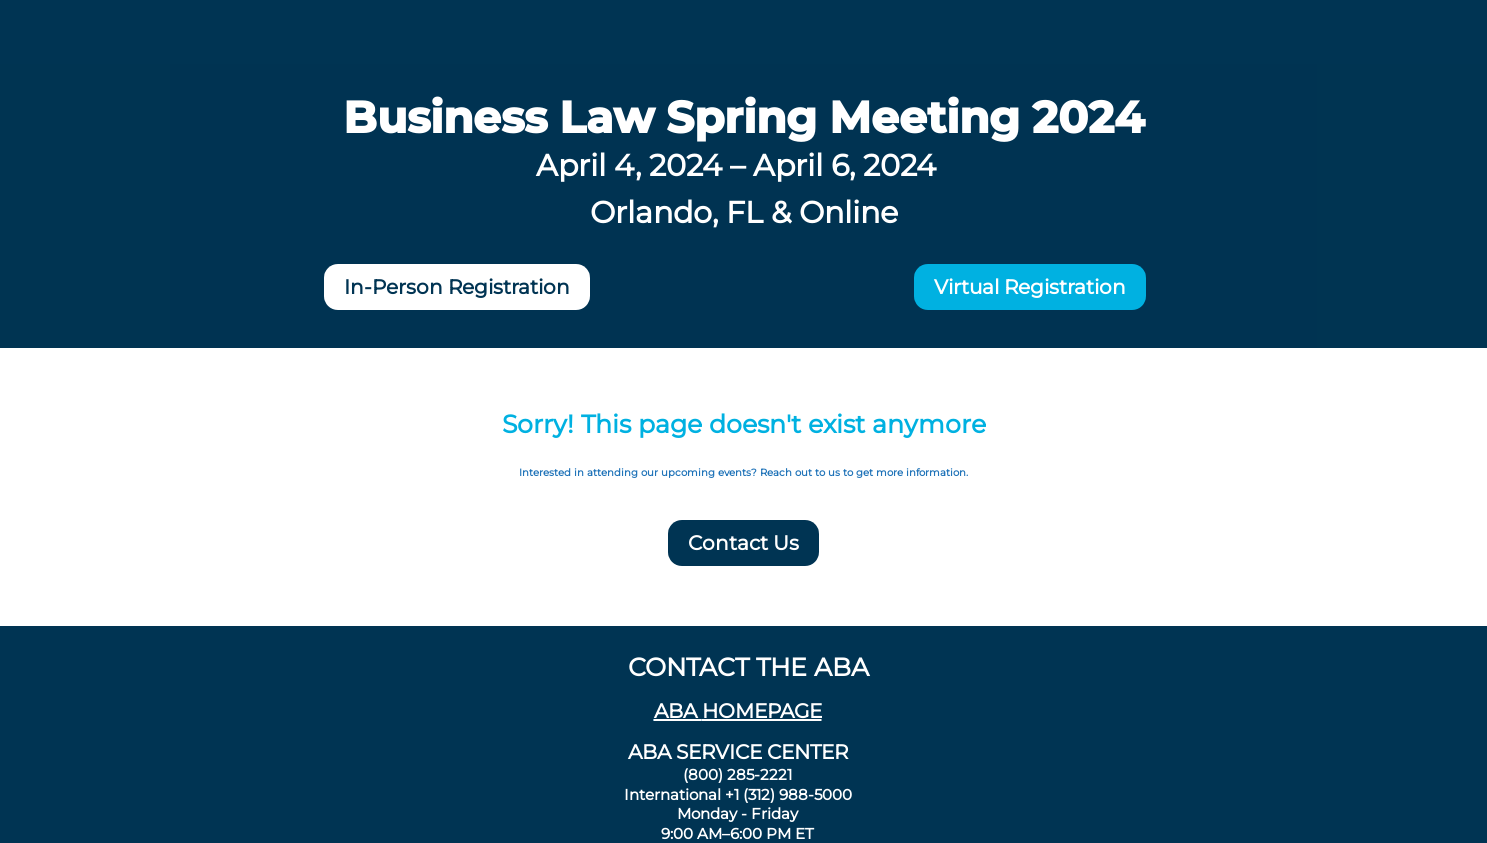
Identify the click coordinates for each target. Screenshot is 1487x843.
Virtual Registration (1030, 287)
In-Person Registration (457, 287)
